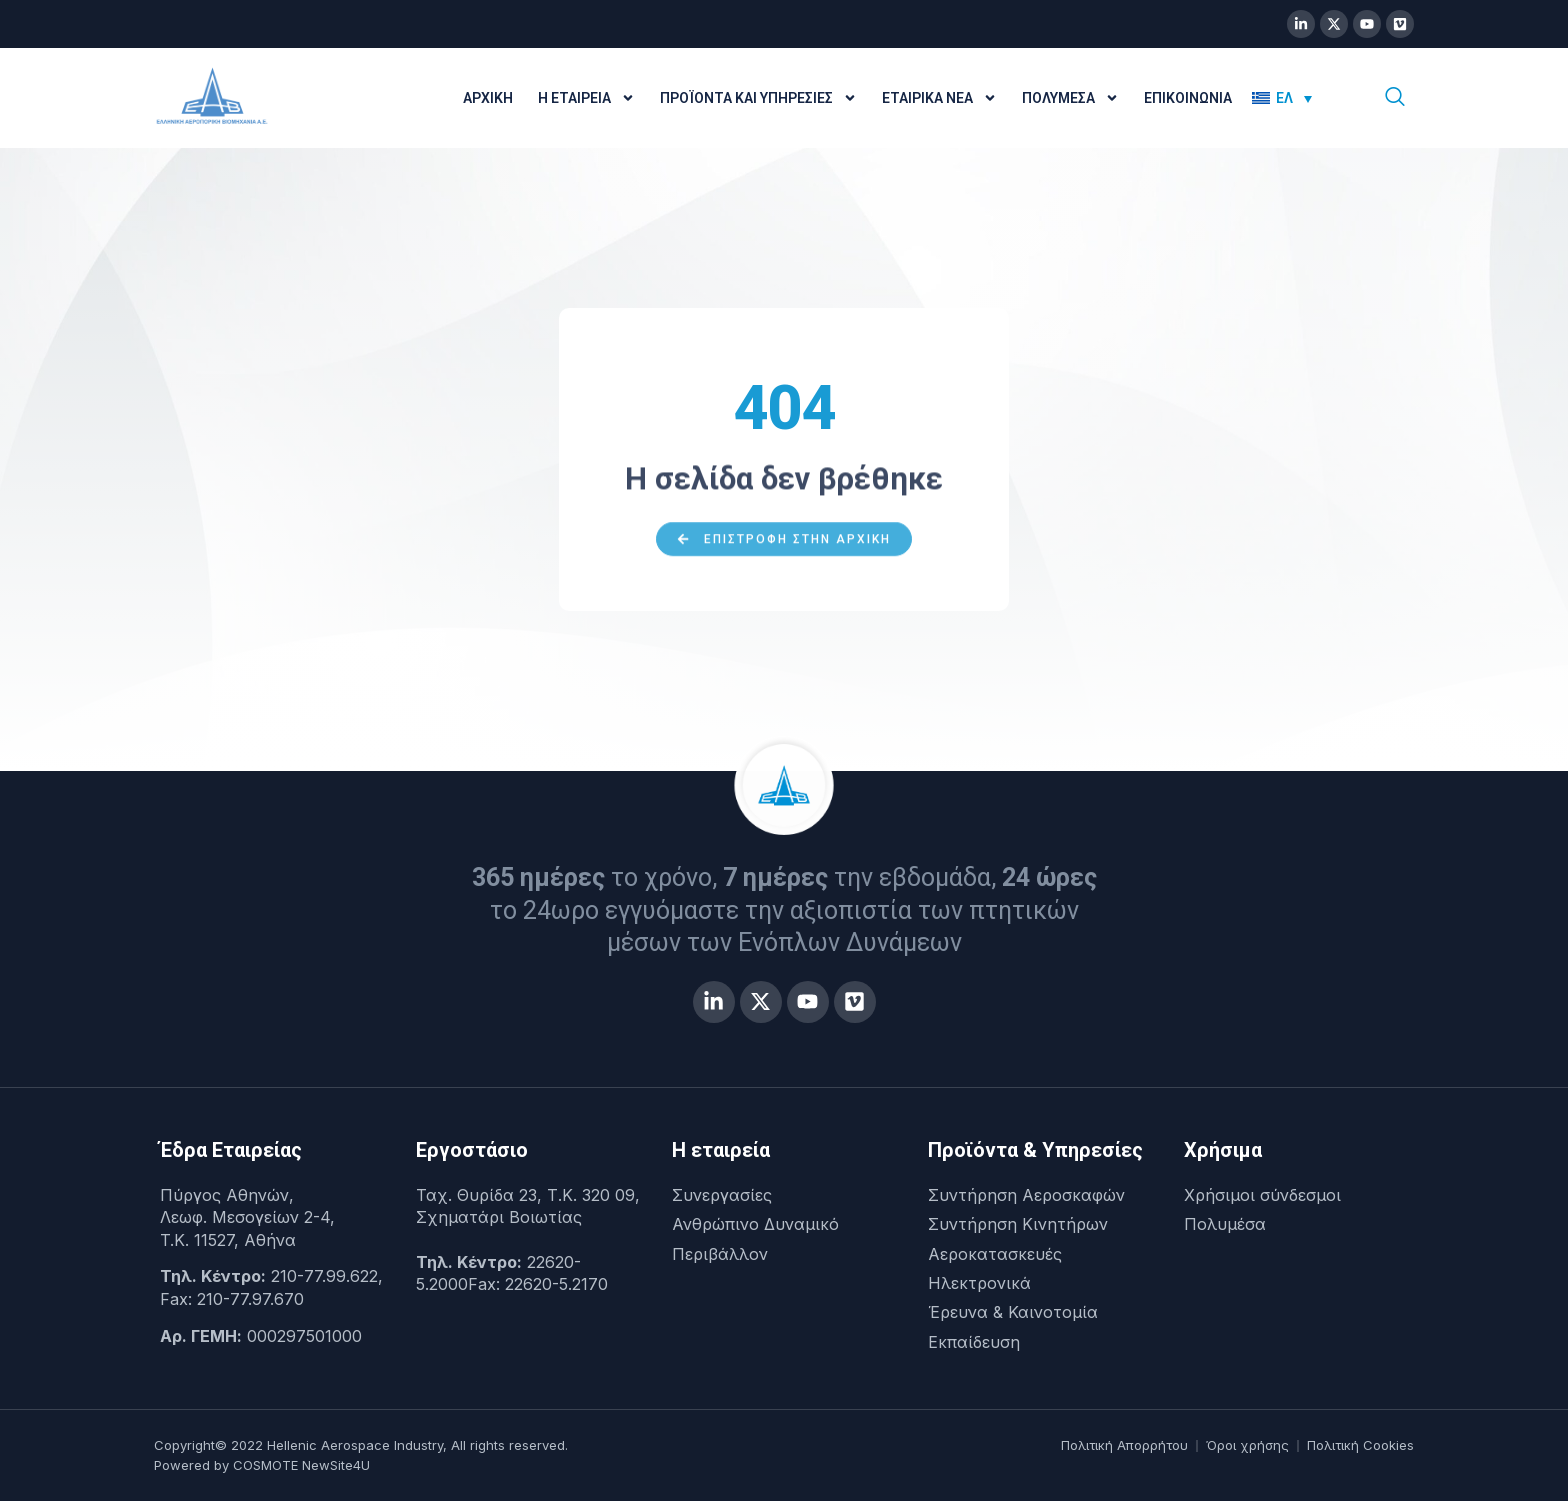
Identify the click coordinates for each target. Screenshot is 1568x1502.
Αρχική (488, 98)
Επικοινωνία (1188, 98)
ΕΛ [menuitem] (1284, 98)
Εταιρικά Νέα (939, 98)
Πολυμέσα (1070, 98)
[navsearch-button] (1395, 98)
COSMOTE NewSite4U (301, 1466)
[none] (1296, 98)
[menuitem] (1282, 98)
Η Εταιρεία (586, 98)
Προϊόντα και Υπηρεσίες (758, 98)
